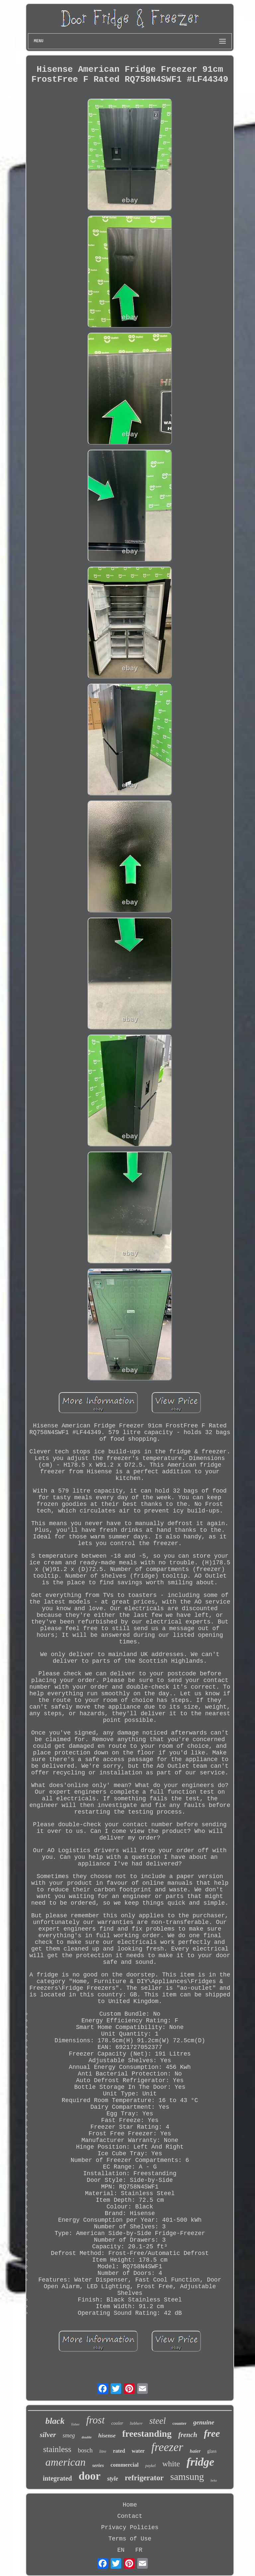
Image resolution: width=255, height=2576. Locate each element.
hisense (107, 2435)
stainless (57, 2449)
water (138, 2451)
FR (138, 2550)
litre (102, 2451)
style (112, 2478)
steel (157, 2421)
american (65, 2462)
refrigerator (144, 2478)
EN (121, 2550)
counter (179, 2423)
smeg (69, 2435)
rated (119, 2451)
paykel (150, 2465)
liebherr (136, 2423)
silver (48, 2434)
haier (195, 2451)
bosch (85, 2450)
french (187, 2435)
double (87, 2437)
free (212, 2433)
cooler (117, 2423)
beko (214, 2480)
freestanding (147, 2433)
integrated (57, 2478)
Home (130, 2505)
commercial (125, 2465)
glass (211, 2451)
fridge (200, 2462)
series (98, 2465)
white (171, 2463)
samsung (187, 2476)
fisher (75, 2424)
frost (95, 2420)
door (90, 2476)
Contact (129, 2516)
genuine (203, 2422)
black (55, 2421)
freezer (167, 2447)
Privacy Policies (130, 2527)
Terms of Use (129, 2538)
